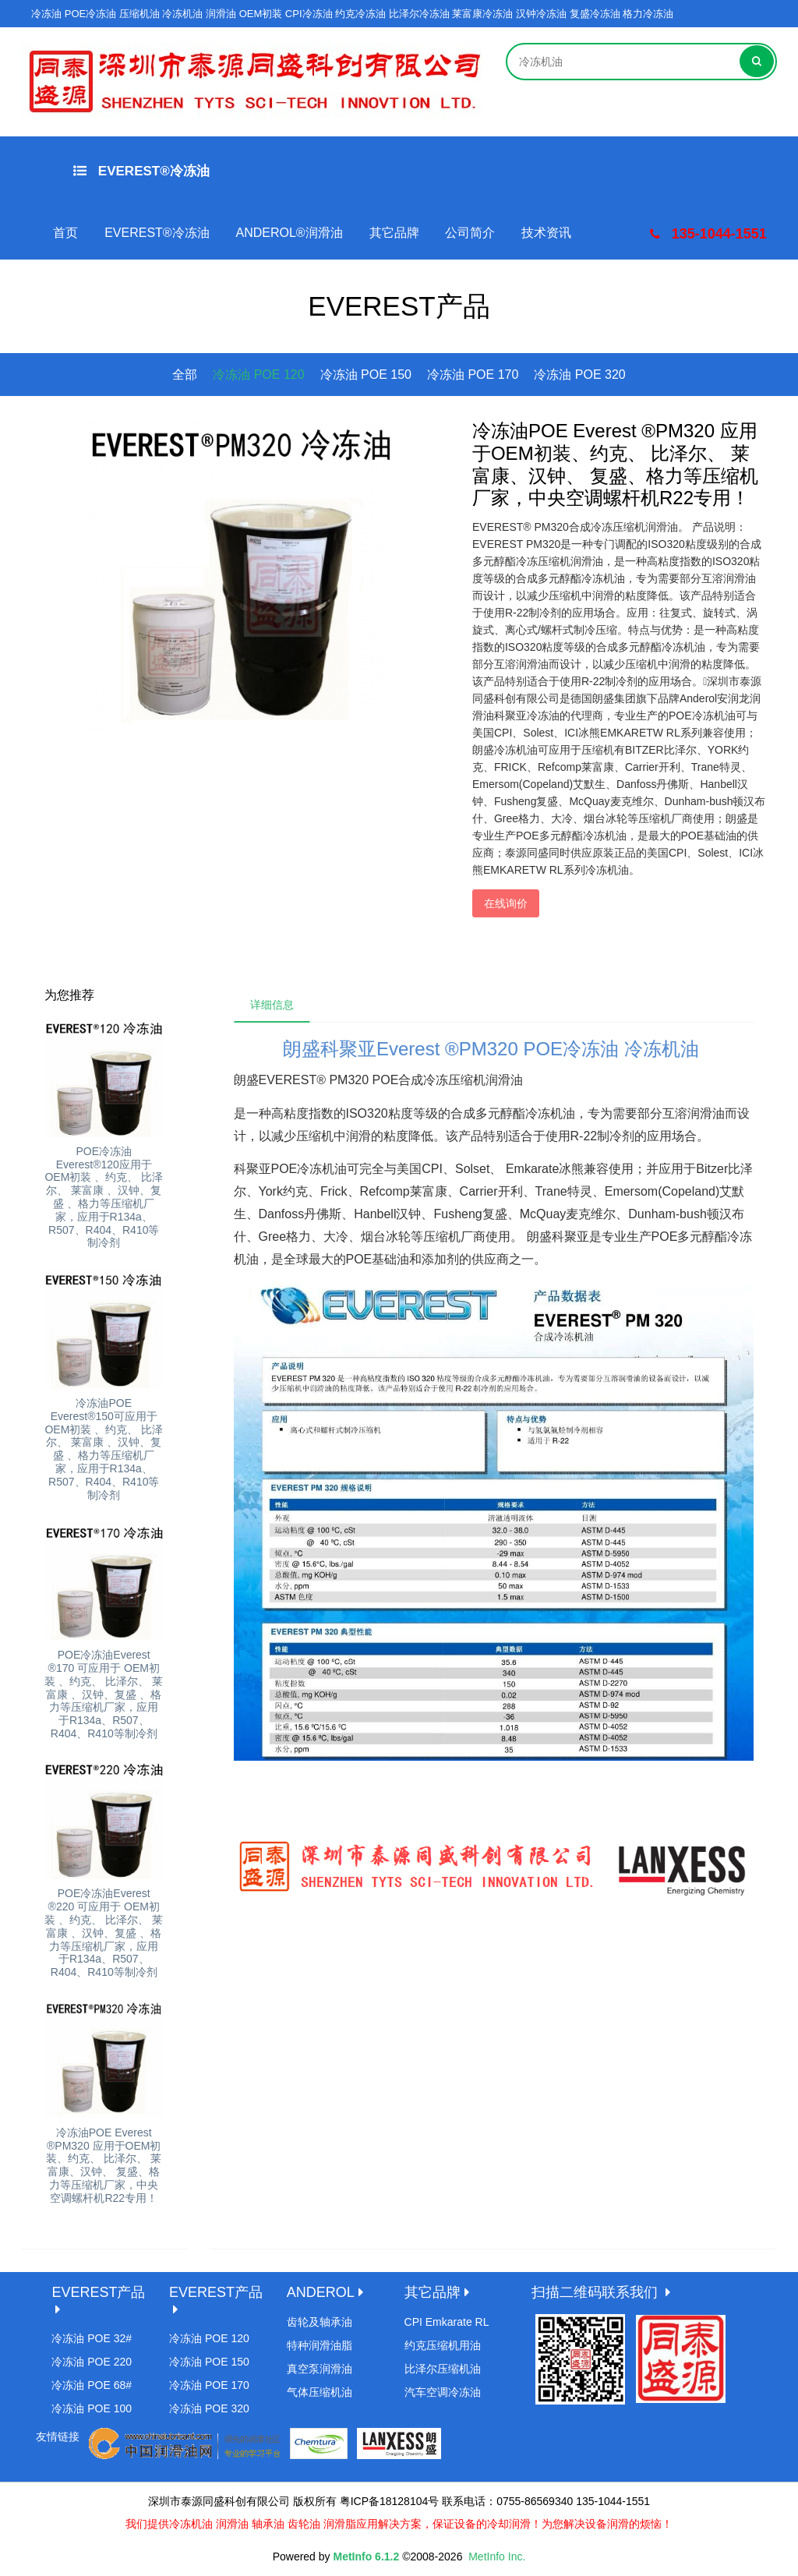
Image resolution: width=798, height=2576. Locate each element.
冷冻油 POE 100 (91, 2408)
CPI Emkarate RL (446, 2322)
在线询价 (506, 903)
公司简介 (470, 232)
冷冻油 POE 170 (472, 374)
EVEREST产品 (98, 2292)
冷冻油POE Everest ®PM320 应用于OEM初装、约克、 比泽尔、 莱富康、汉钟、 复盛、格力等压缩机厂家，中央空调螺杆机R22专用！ (103, 2165)
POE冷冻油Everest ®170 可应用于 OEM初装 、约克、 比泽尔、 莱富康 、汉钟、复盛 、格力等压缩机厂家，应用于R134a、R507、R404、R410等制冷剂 (103, 1694)
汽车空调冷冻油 (442, 2392)
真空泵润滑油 (319, 2368)
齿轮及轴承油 (319, 2322)
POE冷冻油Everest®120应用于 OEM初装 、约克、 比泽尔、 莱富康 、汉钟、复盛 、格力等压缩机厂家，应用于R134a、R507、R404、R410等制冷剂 (103, 1197)
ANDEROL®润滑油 (289, 232)
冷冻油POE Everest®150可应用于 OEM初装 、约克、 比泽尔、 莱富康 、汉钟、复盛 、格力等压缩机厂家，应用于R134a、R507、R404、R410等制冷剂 (103, 1449)
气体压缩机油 (319, 2392)
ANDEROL (321, 2292)
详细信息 (272, 1004)
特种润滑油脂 (319, 2345)
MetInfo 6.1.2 (366, 2556)
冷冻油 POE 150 (365, 374)
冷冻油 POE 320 (579, 374)
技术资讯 (546, 232)
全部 (184, 374)
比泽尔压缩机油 (442, 2368)
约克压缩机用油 (442, 2345)
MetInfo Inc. (496, 2556)
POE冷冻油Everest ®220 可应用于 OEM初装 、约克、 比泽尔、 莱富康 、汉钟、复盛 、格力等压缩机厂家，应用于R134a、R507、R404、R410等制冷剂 (103, 1932)
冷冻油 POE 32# (91, 2338)
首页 (65, 232)
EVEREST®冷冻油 (141, 171)
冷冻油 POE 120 (258, 374)
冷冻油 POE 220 (91, 2361)
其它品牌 (394, 232)
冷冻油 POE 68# (91, 2385)
